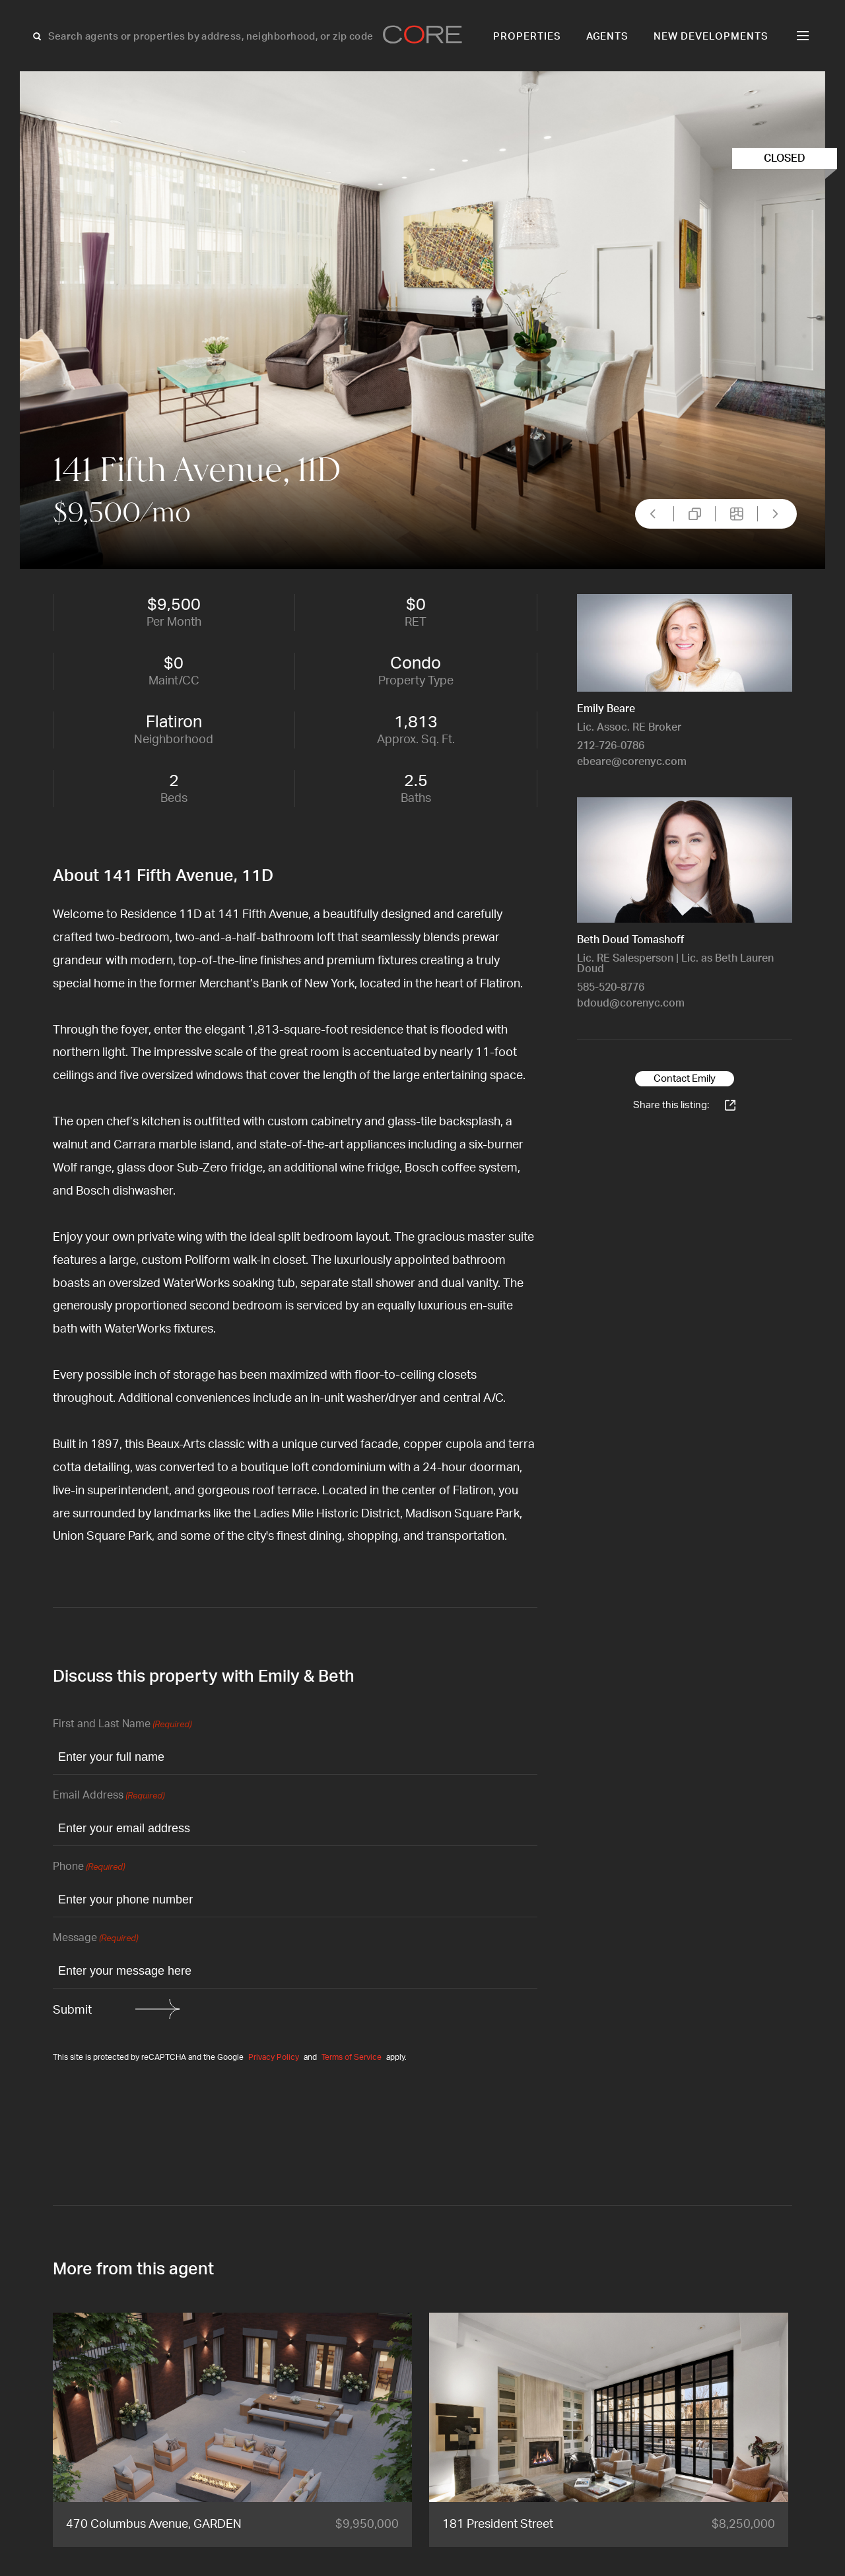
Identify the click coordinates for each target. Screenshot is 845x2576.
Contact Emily (685, 1079)
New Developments (711, 37)
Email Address (108, 1796)
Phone (89, 1867)
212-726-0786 (610, 746)
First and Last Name (122, 1725)
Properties (527, 37)
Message (95, 1939)
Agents (607, 37)
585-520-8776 (610, 987)
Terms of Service (351, 2057)
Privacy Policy (273, 2057)
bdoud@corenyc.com (631, 1003)
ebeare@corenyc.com (632, 761)
